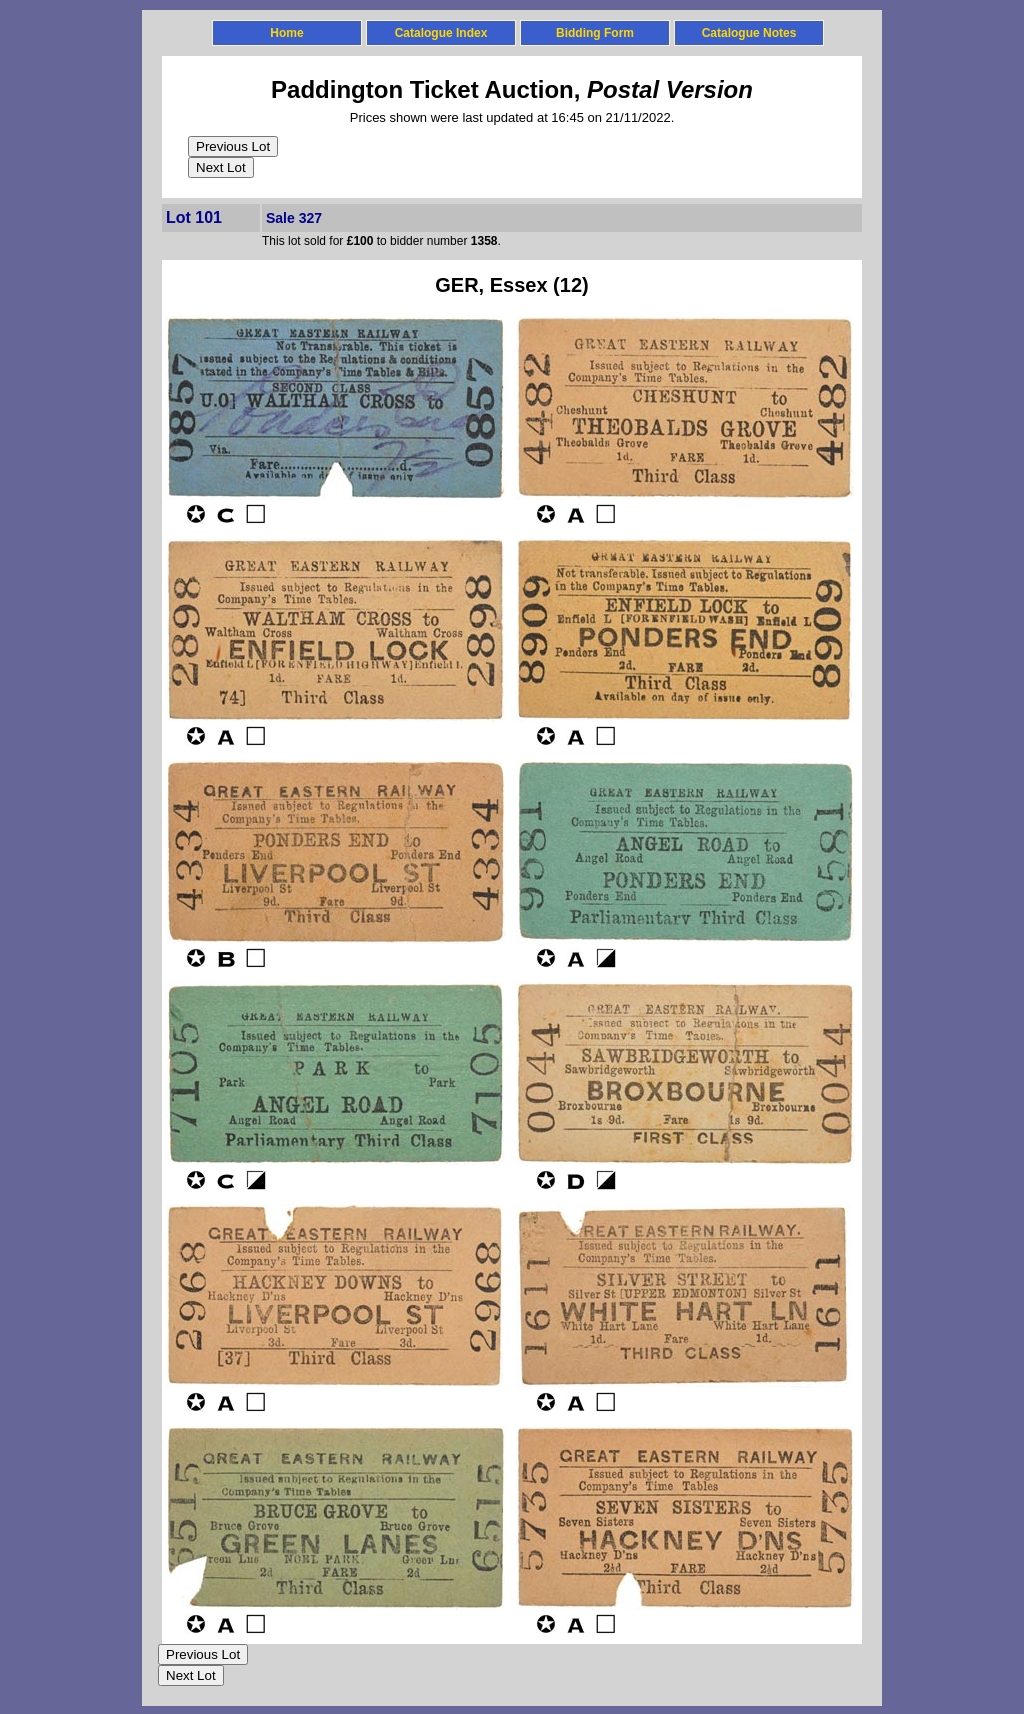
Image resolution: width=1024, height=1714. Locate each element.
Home (286, 33)
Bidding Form (595, 33)
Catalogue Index (441, 33)
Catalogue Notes (749, 33)
